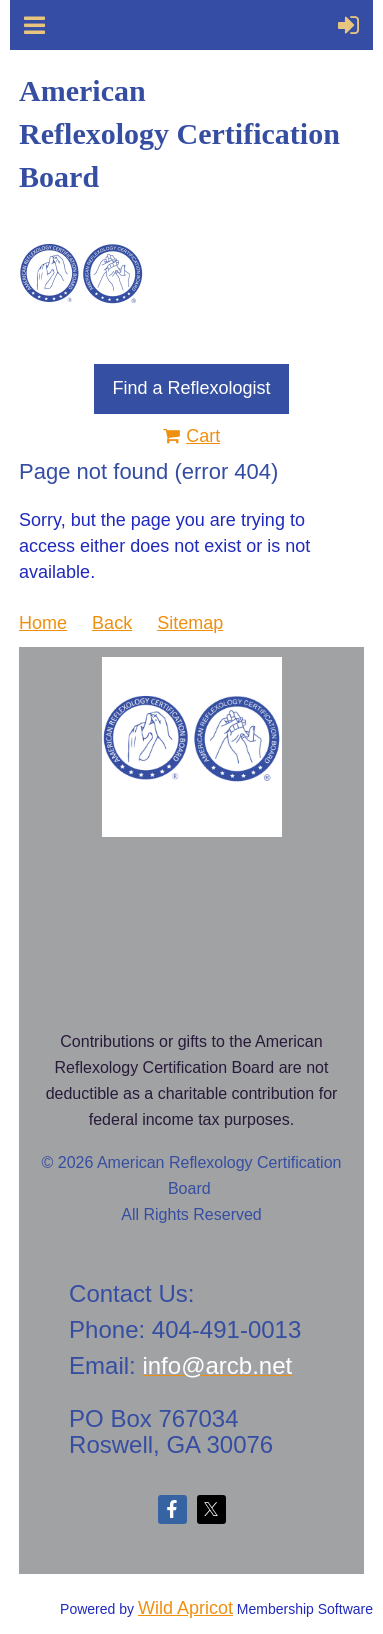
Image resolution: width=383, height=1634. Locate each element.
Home (43, 623)
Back (112, 623)
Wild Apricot (185, 1608)
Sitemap (190, 623)
